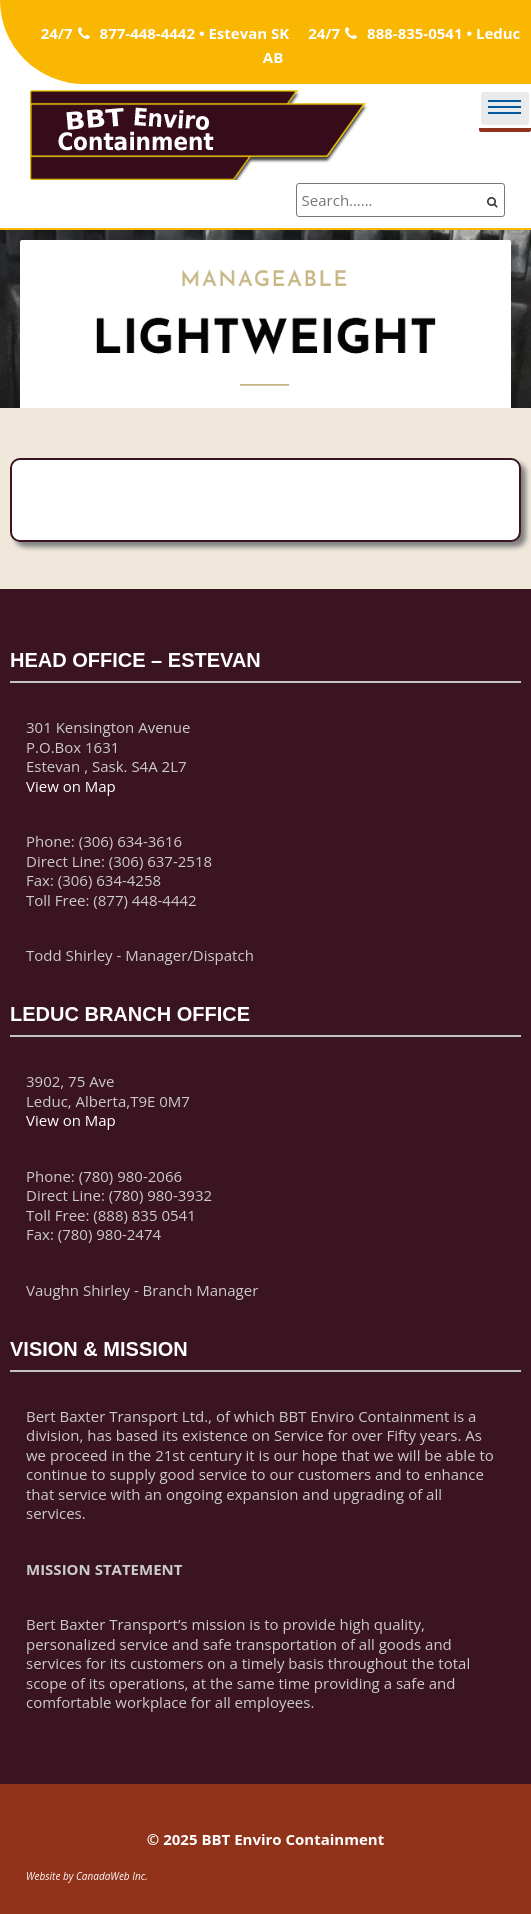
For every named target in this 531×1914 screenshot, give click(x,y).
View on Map (71, 786)
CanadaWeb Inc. (112, 1876)
